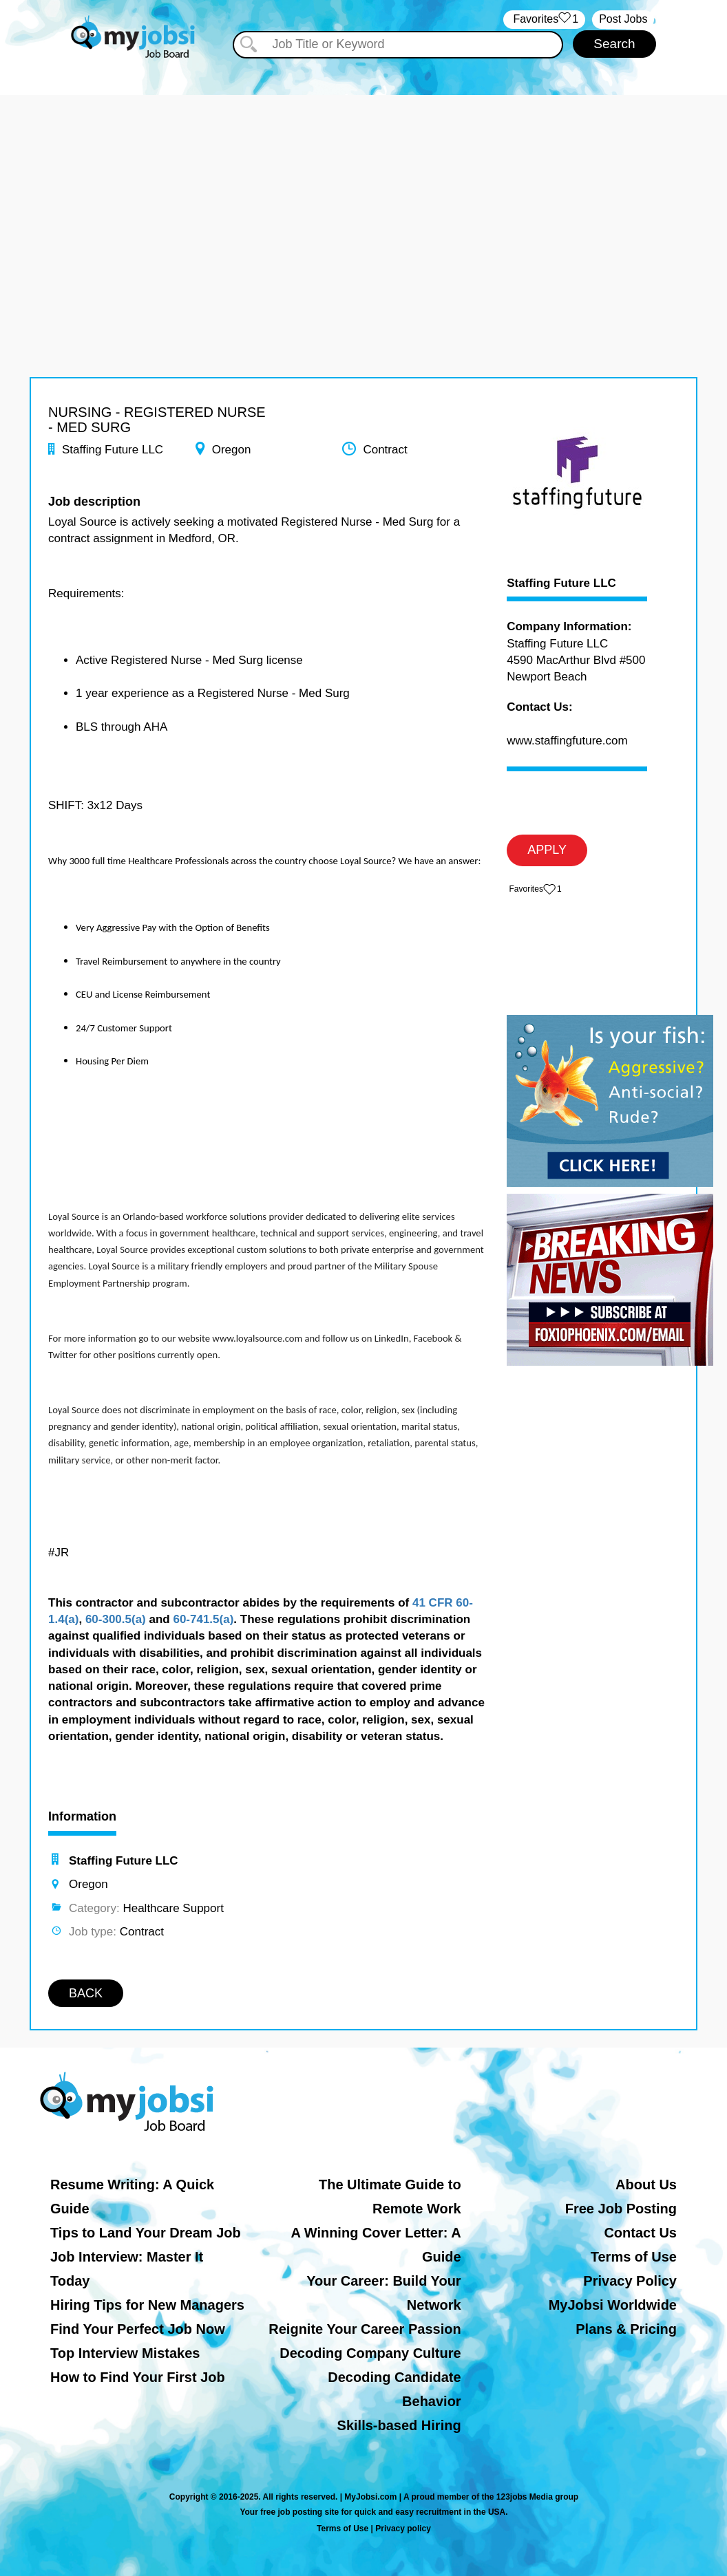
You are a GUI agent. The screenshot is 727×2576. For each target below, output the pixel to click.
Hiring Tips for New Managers (147, 2304)
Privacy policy (403, 2528)
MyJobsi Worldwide (613, 2304)
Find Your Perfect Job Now (137, 2329)
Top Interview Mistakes (125, 2353)
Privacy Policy (630, 2280)
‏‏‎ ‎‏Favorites (544, 20)
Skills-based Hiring (399, 2425)
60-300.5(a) (115, 1619)
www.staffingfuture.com (567, 740)
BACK (86, 1993)
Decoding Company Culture (370, 2353)
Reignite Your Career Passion (364, 2329)
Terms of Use (634, 2256)
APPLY (547, 850)
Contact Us (640, 2232)
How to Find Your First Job (137, 2377)
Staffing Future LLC (561, 583)
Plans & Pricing (626, 2329)
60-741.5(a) (203, 1619)
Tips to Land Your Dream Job (145, 2232)
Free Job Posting (621, 2208)
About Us (646, 2184)
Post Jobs (623, 19)
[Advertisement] (363, 191)
